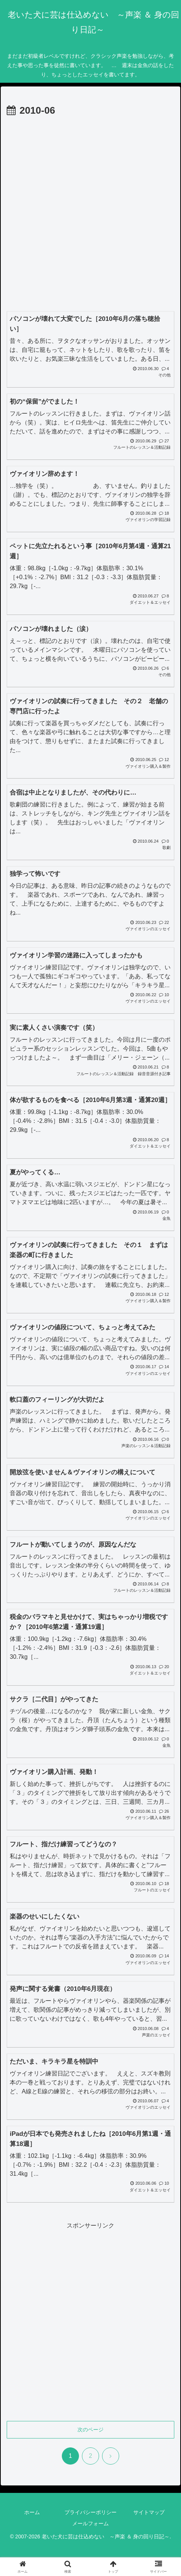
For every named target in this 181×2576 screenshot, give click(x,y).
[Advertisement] (90, 213)
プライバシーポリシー (90, 2512)
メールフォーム (90, 2523)
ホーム (32, 2512)
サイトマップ (149, 2512)
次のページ (90, 2430)
